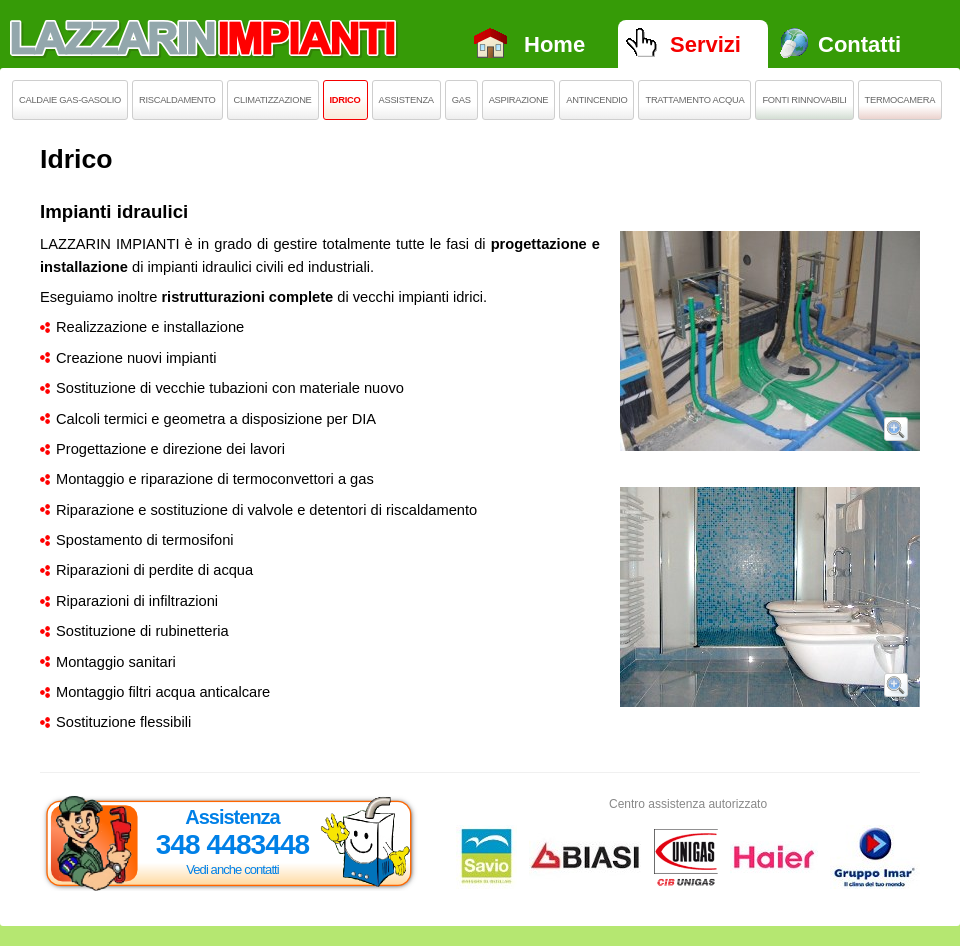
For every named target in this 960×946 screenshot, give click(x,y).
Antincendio (596, 100)
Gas (461, 100)
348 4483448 (233, 844)
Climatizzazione (273, 100)
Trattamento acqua (694, 100)
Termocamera (900, 100)
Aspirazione (519, 100)
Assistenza (406, 100)
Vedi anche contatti (232, 869)
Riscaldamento (177, 100)
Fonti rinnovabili (804, 100)
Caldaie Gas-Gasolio (70, 100)
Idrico (345, 100)
